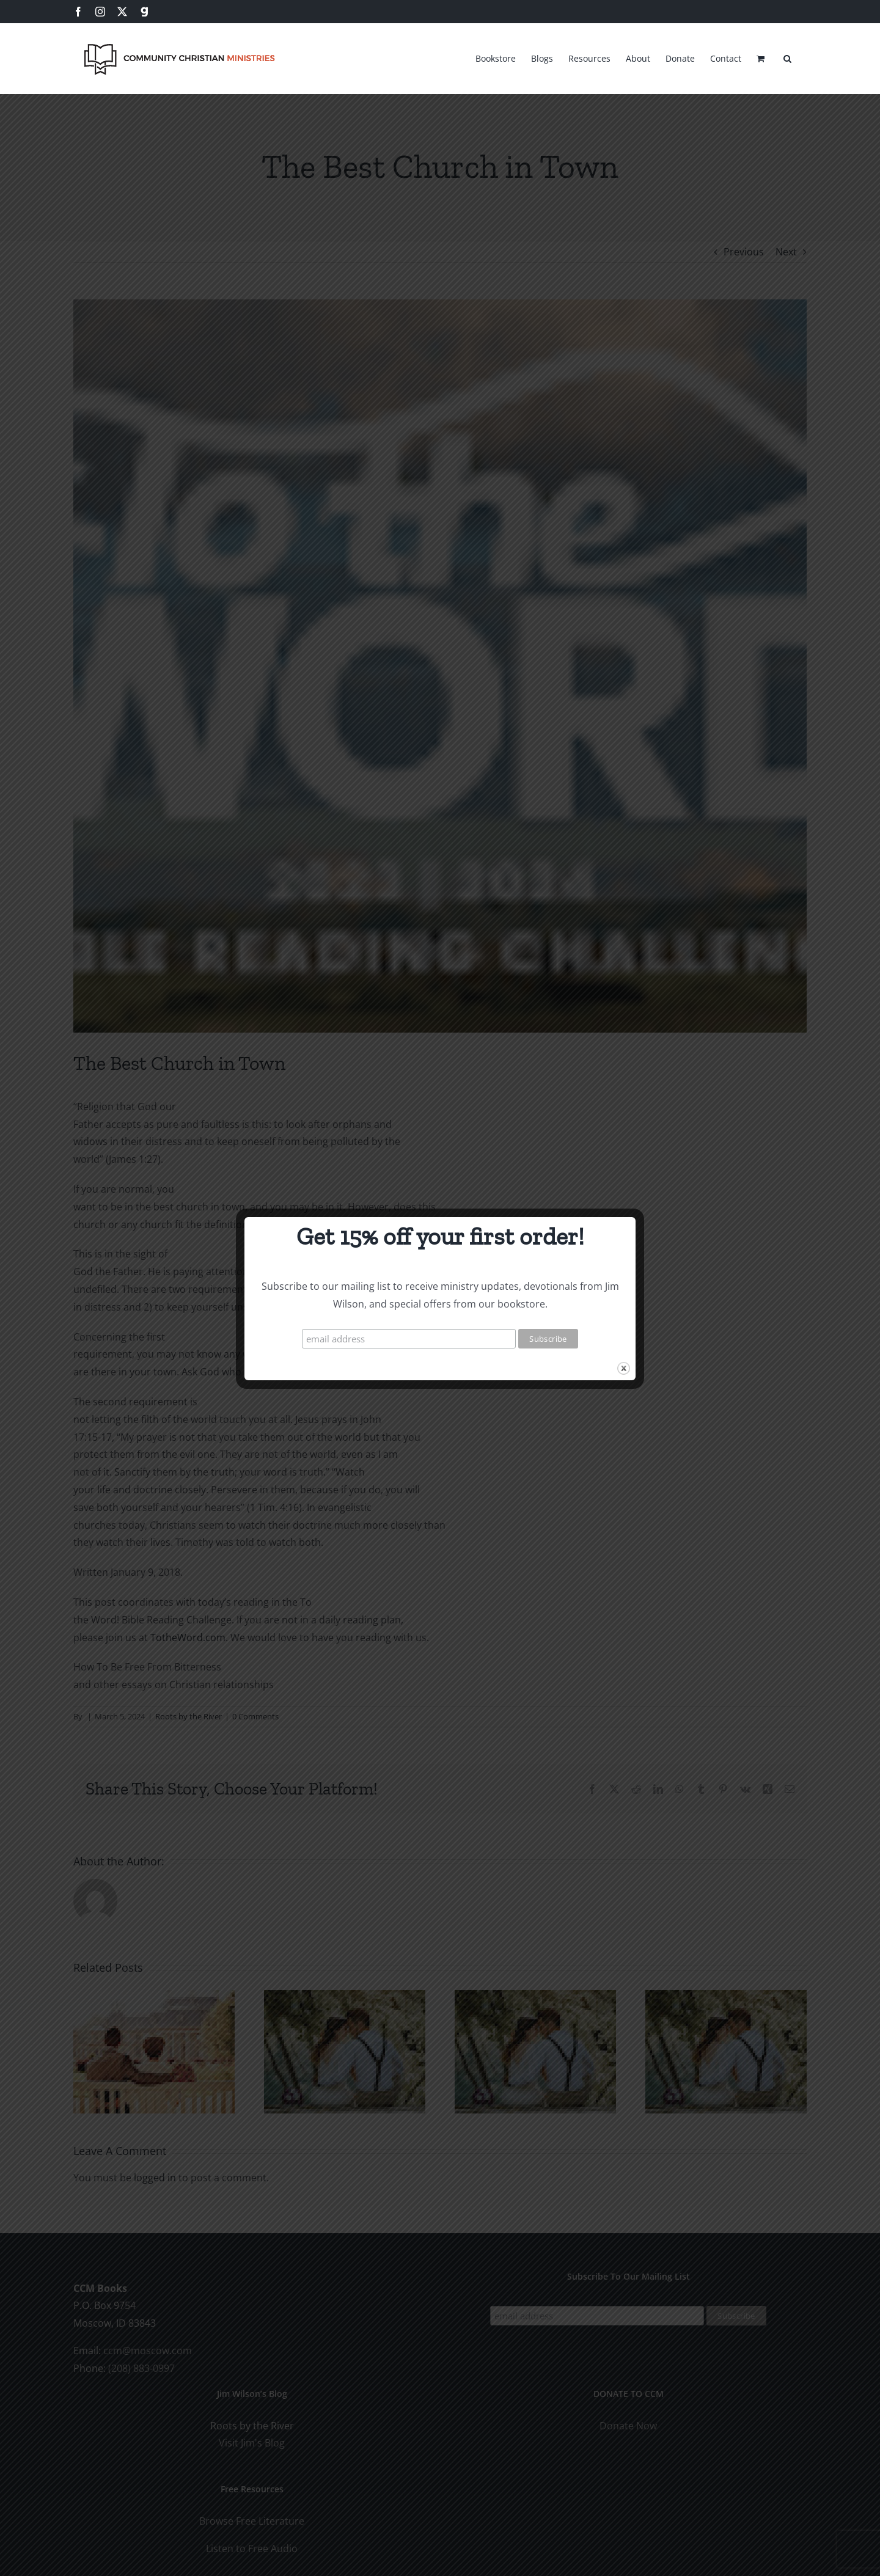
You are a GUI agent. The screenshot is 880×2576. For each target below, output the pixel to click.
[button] (787, 56)
